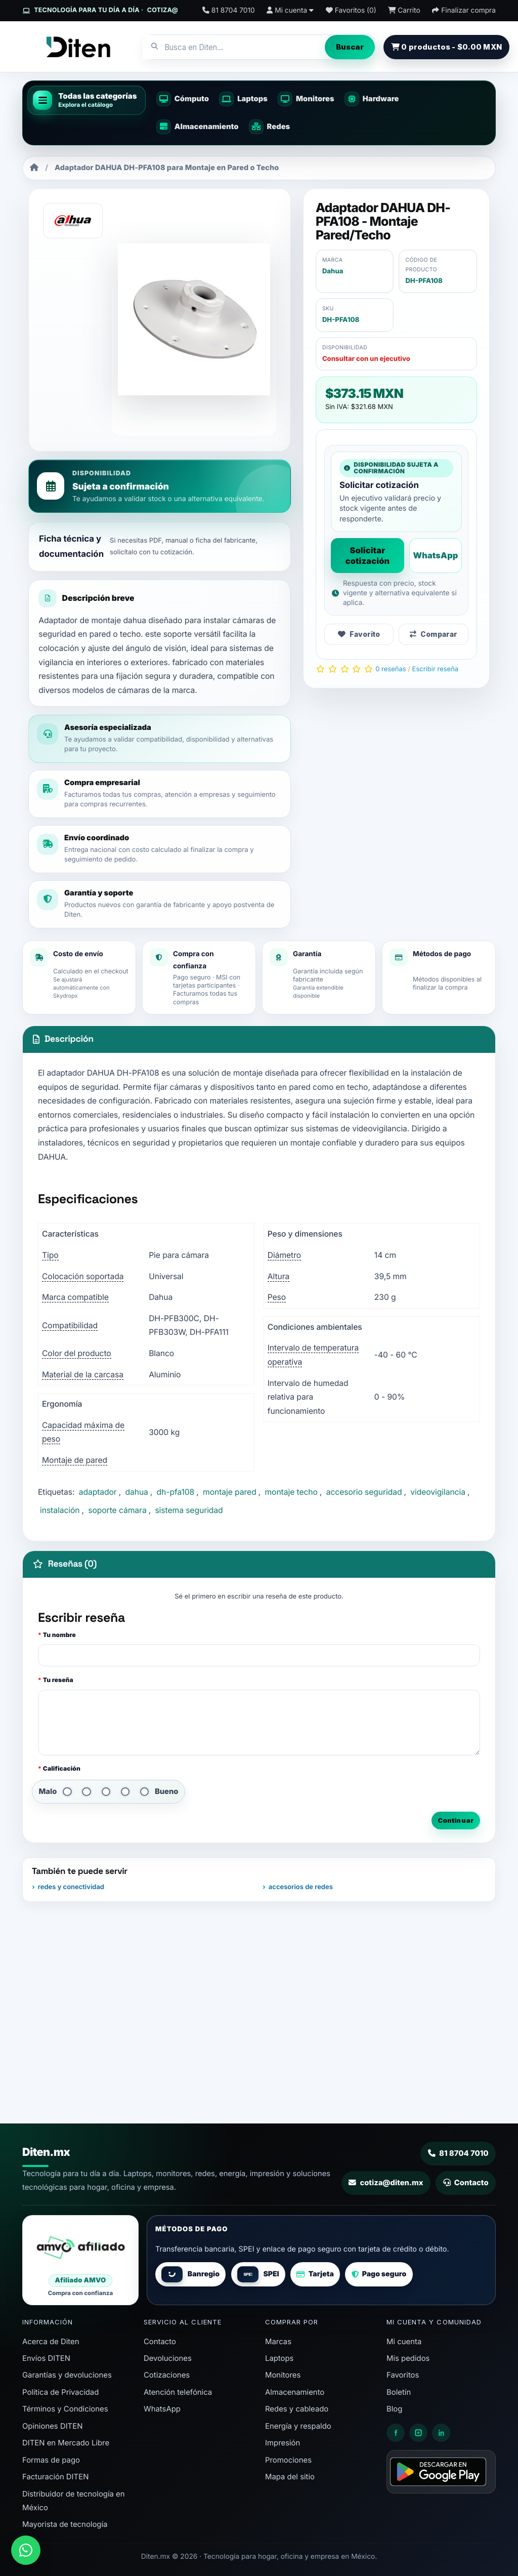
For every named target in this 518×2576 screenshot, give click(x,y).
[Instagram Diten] (418, 2433)
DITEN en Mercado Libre (65, 2442)
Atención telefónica (178, 2392)
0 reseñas (390, 669)
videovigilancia (437, 1492)
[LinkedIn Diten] (441, 2433)
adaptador (98, 1492)
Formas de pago (51, 2460)
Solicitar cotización (368, 555)
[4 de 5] (125, 1791)
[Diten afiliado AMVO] (80, 2260)
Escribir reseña (435, 669)
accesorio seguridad (364, 1492)
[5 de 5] (144, 1791)
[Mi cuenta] (290, 11)
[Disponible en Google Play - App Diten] (441, 2472)
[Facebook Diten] (395, 2433)
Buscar (350, 47)
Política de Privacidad (60, 2392)
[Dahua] (73, 220)
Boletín (398, 2392)
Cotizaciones (167, 2375)
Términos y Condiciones (65, 2409)
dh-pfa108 (176, 1492)
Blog (394, 2409)
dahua (136, 1492)
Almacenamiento (294, 2392)
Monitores (282, 2375)
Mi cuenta (403, 2341)
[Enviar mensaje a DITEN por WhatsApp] (25, 2550)
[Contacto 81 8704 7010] (228, 11)
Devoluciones (168, 2358)
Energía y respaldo (298, 2426)
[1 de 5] (67, 1791)
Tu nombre (59, 1635)
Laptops (279, 2358)
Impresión (282, 2442)
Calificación (61, 1768)
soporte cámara (117, 1510)
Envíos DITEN (46, 2358)
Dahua (332, 271)
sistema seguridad (189, 1510)
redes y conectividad (71, 1887)
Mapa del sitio (290, 2476)
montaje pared (229, 1492)
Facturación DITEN (55, 2476)
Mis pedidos (407, 2358)
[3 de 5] (106, 1791)
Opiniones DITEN (52, 2426)
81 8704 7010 (458, 2153)
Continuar (456, 1820)
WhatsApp (435, 555)
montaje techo (291, 1492)
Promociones (288, 2460)
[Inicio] (34, 167)
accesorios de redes (301, 1887)
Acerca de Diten (50, 2341)
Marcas (278, 2341)
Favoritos (402, 2375)
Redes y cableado (296, 2409)
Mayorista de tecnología (64, 2524)
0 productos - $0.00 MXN (446, 47)
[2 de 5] (86, 1791)
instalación (59, 1510)
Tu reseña (58, 1680)
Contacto (466, 2182)
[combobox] (234, 47)
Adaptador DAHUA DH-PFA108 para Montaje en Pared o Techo (167, 167)
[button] (86, 100)
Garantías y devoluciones (67, 2375)
